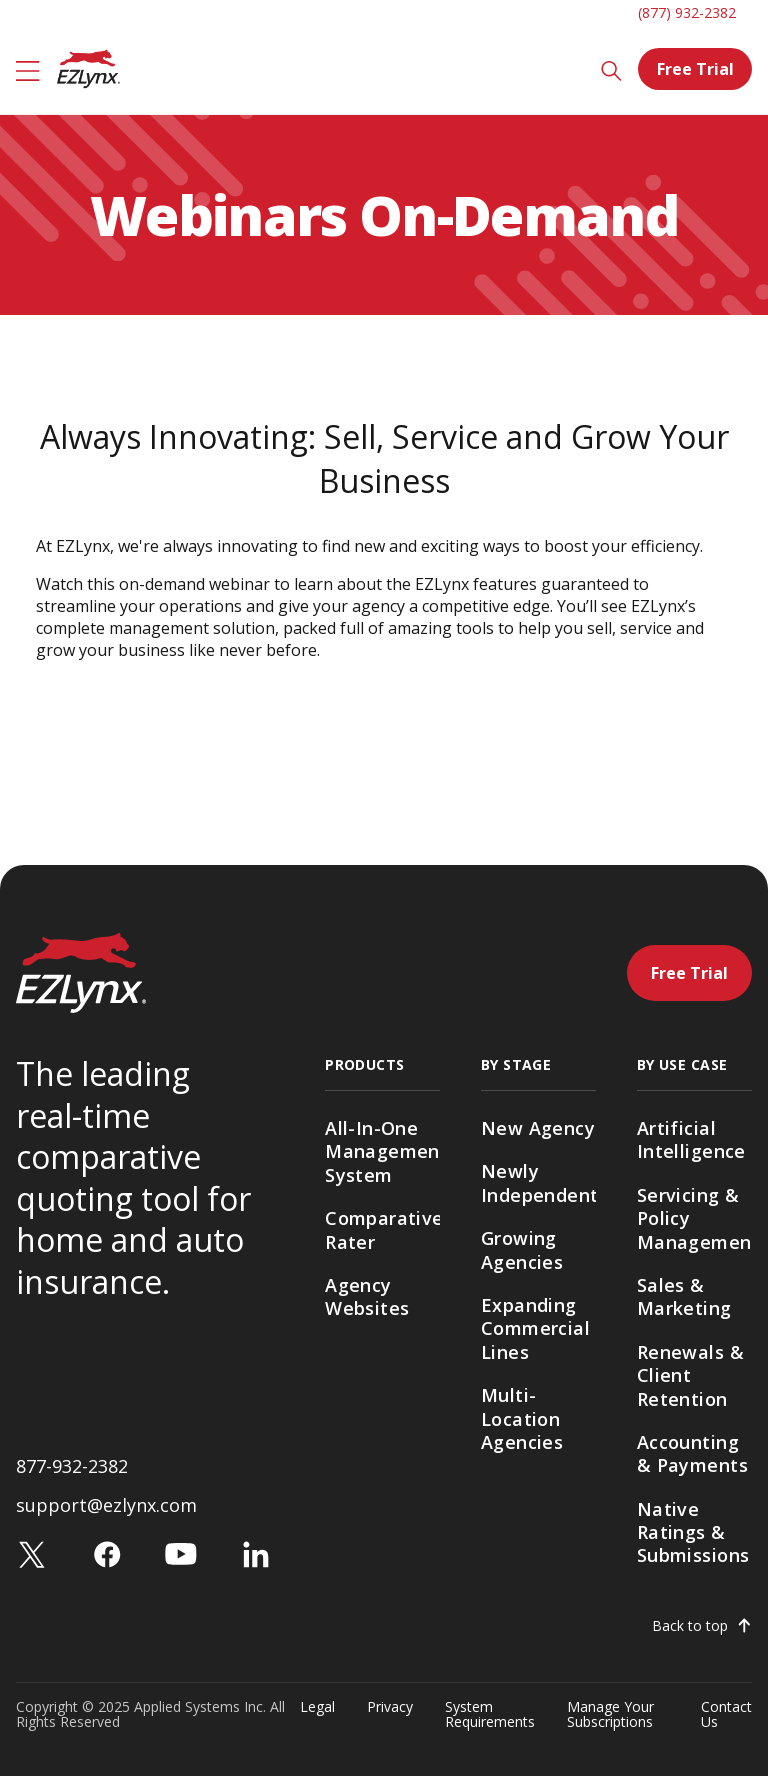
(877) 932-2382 (687, 12)
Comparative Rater (382, 1229)
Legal (317, 1707)
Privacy (390, 1707)
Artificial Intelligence (691, 1139)
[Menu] (28, 69)
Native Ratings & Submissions (693, 1532)
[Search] (611, 69)
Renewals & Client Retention (690, 1375)
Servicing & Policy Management (694, 1218)
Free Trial (695, 69)
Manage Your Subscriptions (610, 1714)
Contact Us (726, 1714)
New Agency (538, 1128)
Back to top (690, 1626)
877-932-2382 (72, 1466)
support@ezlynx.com (106, 1505)
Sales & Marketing (684, 1296)
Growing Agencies (522, 1249)
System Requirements (490, 1714)
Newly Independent (538, 1182)
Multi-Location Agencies (522, 1418)
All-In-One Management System (382, 1151)
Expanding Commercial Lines (535, 1328)
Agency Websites (367, 1296)
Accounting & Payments (692, 1453)
